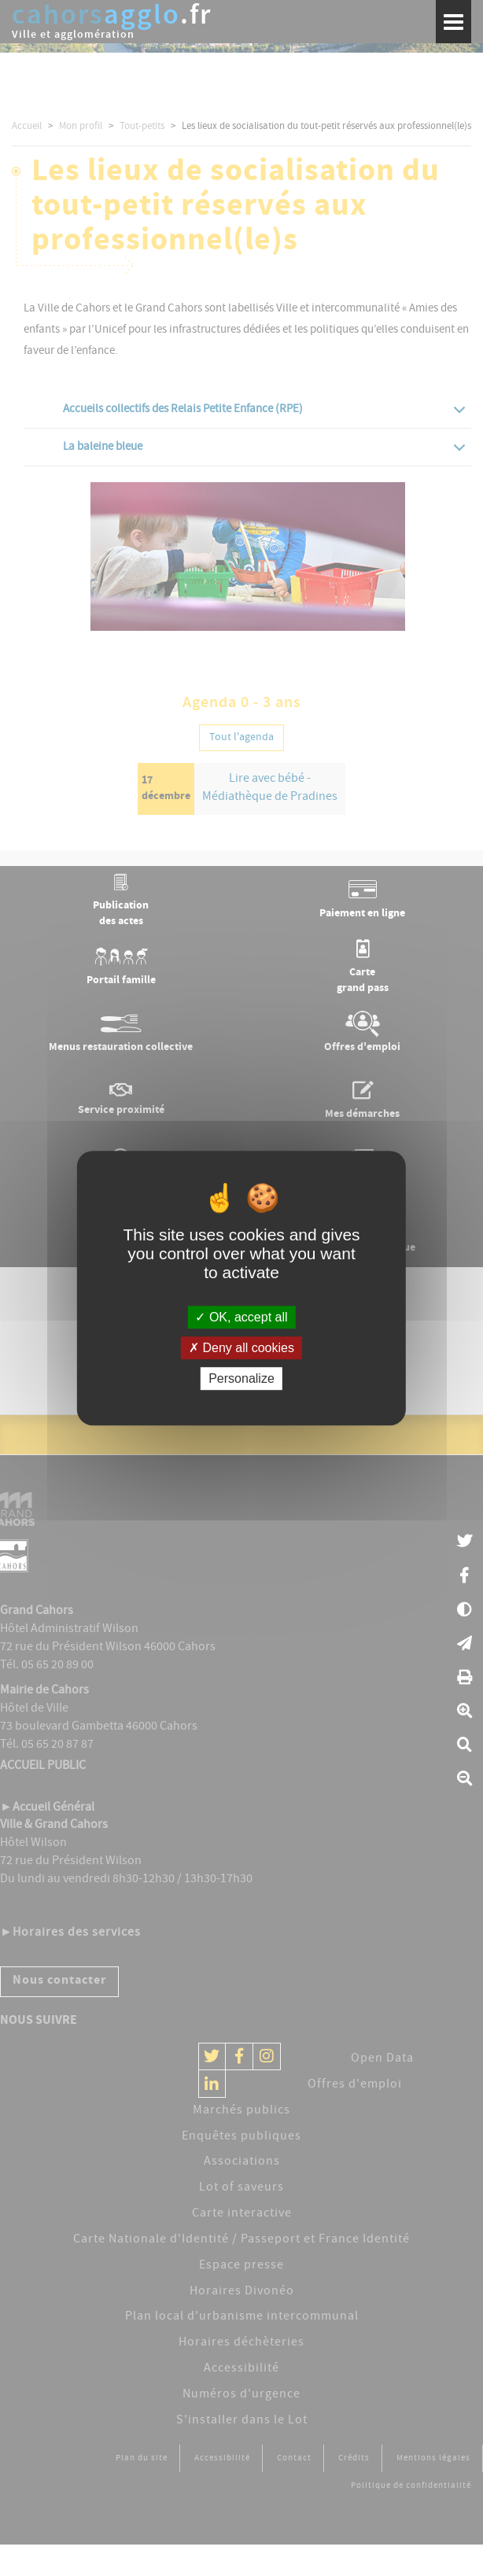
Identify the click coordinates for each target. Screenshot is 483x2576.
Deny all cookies (241, 1347)
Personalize (241, 1378)
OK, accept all (241, 1317)
